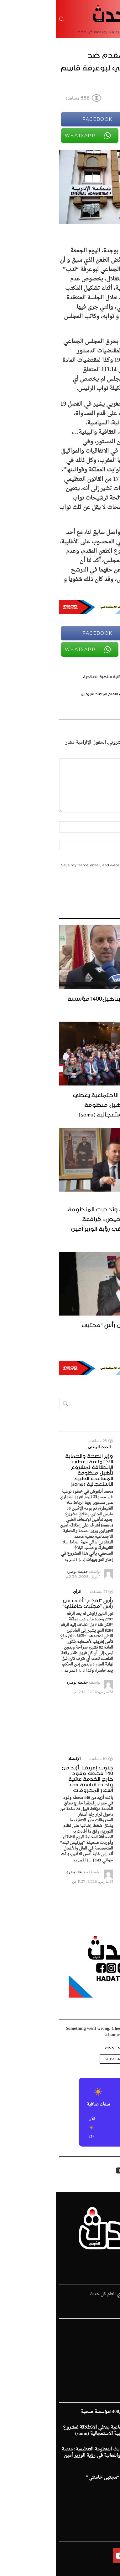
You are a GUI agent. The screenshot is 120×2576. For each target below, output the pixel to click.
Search (9, 1405)
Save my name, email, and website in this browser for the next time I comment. (61, 867)
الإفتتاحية (107, 2365)
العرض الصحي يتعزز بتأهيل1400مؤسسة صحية (64, 1002)
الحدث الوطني (103, 1447)
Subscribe (60, 2059)
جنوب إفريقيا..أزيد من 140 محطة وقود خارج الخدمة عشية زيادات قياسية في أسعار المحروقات (31, 1778)
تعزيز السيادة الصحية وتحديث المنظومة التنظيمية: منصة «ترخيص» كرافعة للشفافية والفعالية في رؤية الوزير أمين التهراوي (64, 1223)
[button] (106, 2128)
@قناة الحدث (60, 2047)
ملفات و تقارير (104, 2372)
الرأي (21, 1591)
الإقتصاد (18, 1758)
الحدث (110, 2334)
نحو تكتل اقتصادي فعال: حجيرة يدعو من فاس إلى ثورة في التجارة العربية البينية (91, 1781)
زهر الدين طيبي (102, 2378)
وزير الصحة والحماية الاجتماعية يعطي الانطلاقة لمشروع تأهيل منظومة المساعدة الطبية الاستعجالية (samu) (67, 1104)
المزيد (76, 1553)
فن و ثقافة (107, 2359)
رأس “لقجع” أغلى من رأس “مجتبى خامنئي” (71, 1329)
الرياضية (109, 2340)
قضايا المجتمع (104, 2353)
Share (109, 158)
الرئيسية (109, 2328)
